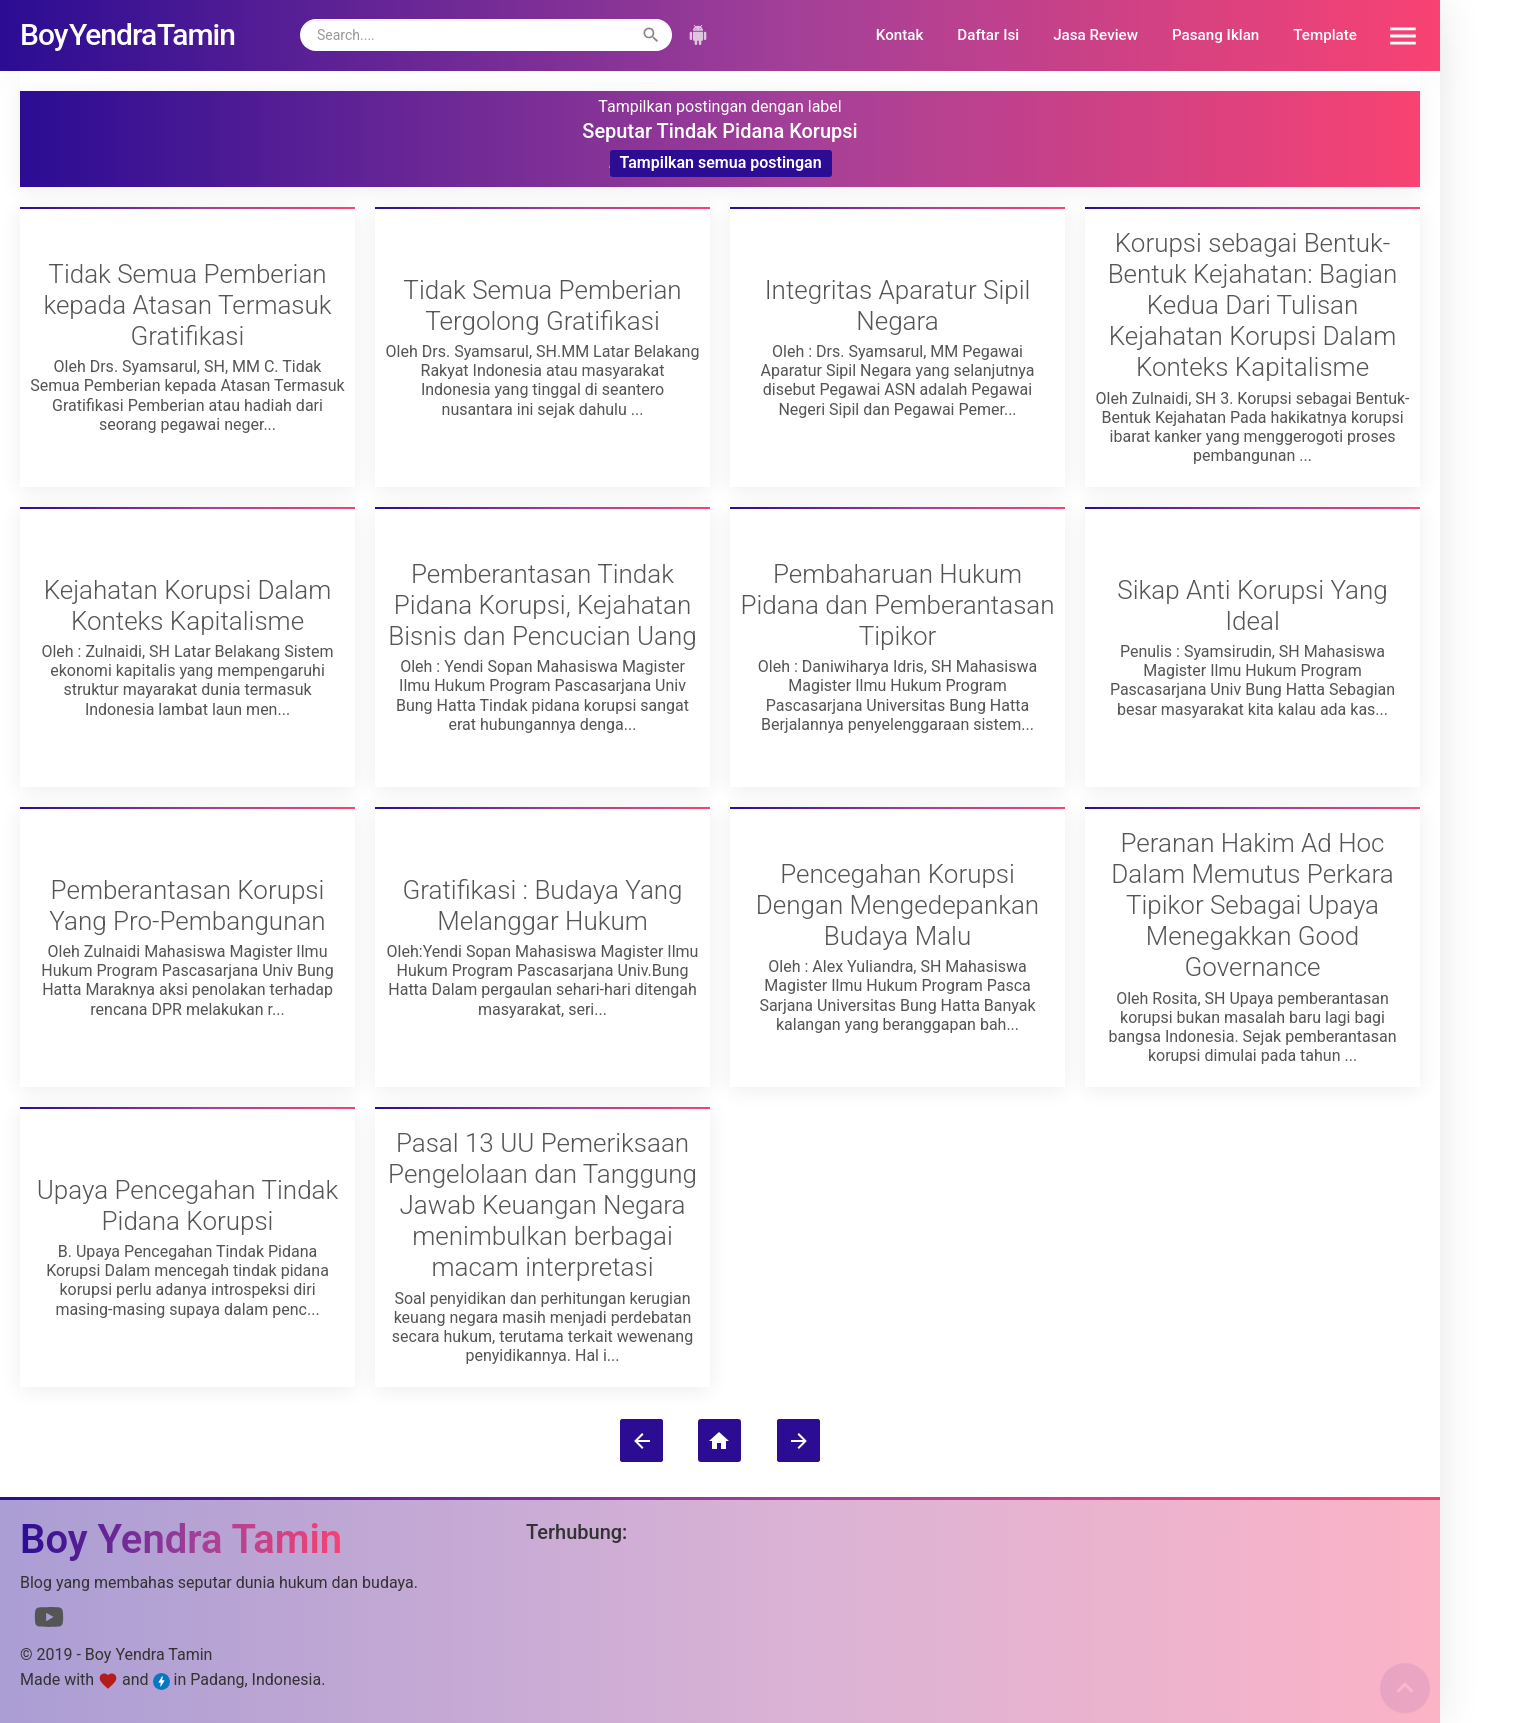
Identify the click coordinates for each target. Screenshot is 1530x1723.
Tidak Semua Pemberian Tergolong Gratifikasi (542, 305)
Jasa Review (1095, 35)
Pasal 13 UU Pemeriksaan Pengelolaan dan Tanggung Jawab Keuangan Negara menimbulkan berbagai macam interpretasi (542, 1205)
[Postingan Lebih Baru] (641, 1440)
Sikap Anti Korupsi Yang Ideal (1252, 605)
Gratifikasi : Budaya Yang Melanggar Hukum (542, 905)
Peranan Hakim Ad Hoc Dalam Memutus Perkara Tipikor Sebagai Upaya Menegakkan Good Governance (1252, 905)
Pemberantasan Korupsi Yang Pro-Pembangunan (187, 905)
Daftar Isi (988, 35)
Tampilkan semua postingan (721, 162)
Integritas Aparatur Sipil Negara (898, 305)
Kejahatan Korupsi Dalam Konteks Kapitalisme (188, 605)
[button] (1396, 35)
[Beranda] (719, 1440)
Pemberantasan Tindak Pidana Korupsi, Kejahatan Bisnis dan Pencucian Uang (542, 605)
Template (1325, 35)
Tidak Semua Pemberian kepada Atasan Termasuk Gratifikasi (187, 305)
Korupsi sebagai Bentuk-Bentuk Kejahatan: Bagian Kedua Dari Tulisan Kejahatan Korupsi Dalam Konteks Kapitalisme (1253, 305)
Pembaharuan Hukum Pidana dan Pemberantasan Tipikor (897, 605)
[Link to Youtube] (49, 1621)
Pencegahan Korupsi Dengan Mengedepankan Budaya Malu (897, 905)
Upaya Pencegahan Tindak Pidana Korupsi (188, 1205)
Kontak (900, 35)
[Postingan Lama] (798, 1440)
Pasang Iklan (1215, 35)
